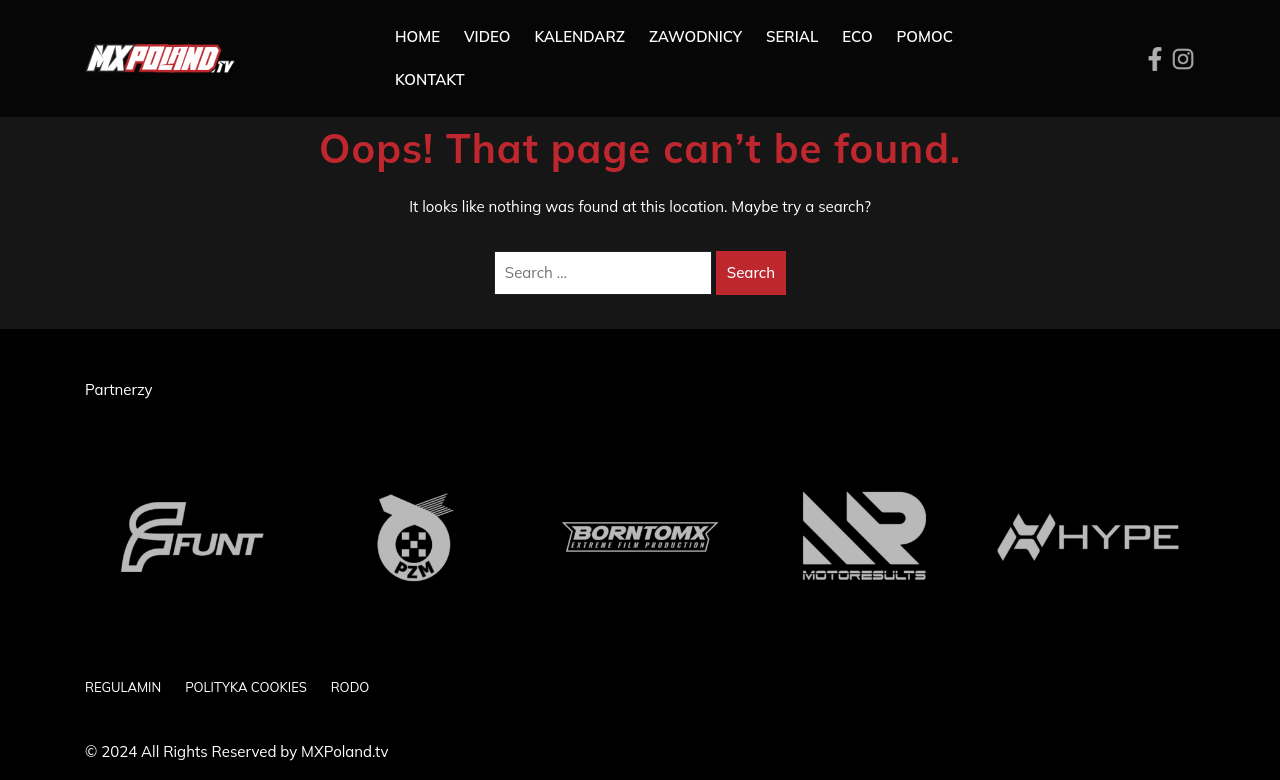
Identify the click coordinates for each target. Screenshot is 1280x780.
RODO (350, 687)
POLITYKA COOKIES (246, 687)
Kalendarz (579, 36)
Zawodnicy (695, 36)
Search (751, 272)
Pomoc (925, 36)
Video (487, 36)
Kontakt (430, 79)
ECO (857, 36)
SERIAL (792, 36)
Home (417, 36)
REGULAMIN (123, 687)
